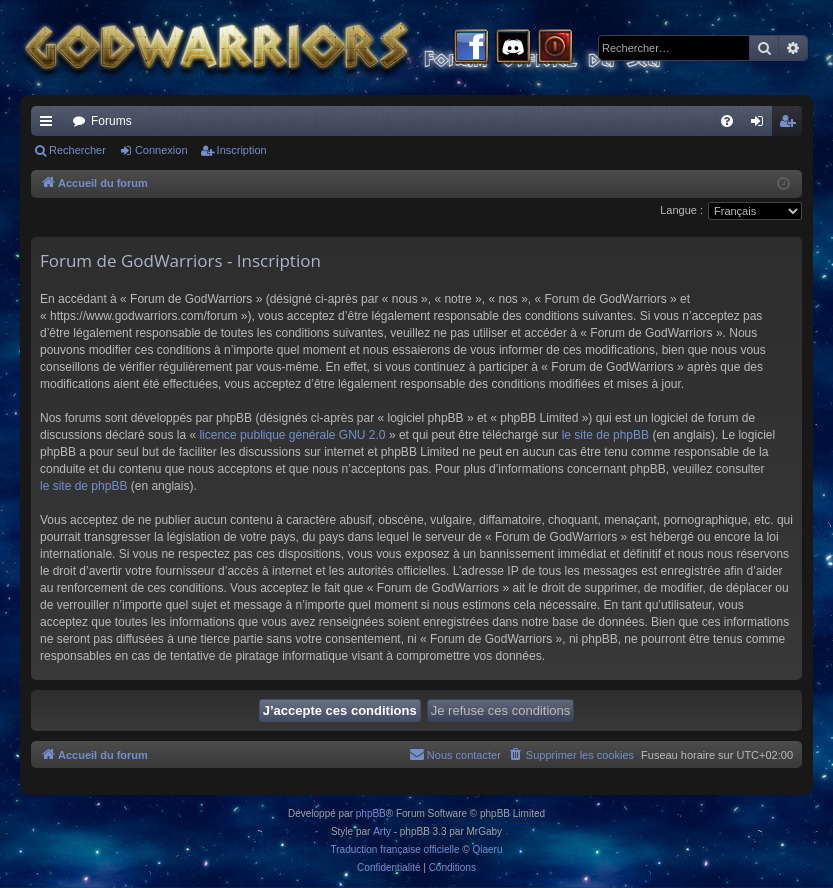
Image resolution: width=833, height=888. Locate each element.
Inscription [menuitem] (791, 125)
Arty (382, 831)
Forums (111, 121)
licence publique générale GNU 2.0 (292, 435)
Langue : (681, 210)
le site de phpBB (605, 435)
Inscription (242, 150)
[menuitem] (727, 121)
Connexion (161, 150)
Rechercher (77, 150)
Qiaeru (487, 849)
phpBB (371, 813)
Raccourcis (50, 125)
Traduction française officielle (395, 849)
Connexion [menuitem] (761, 125)
